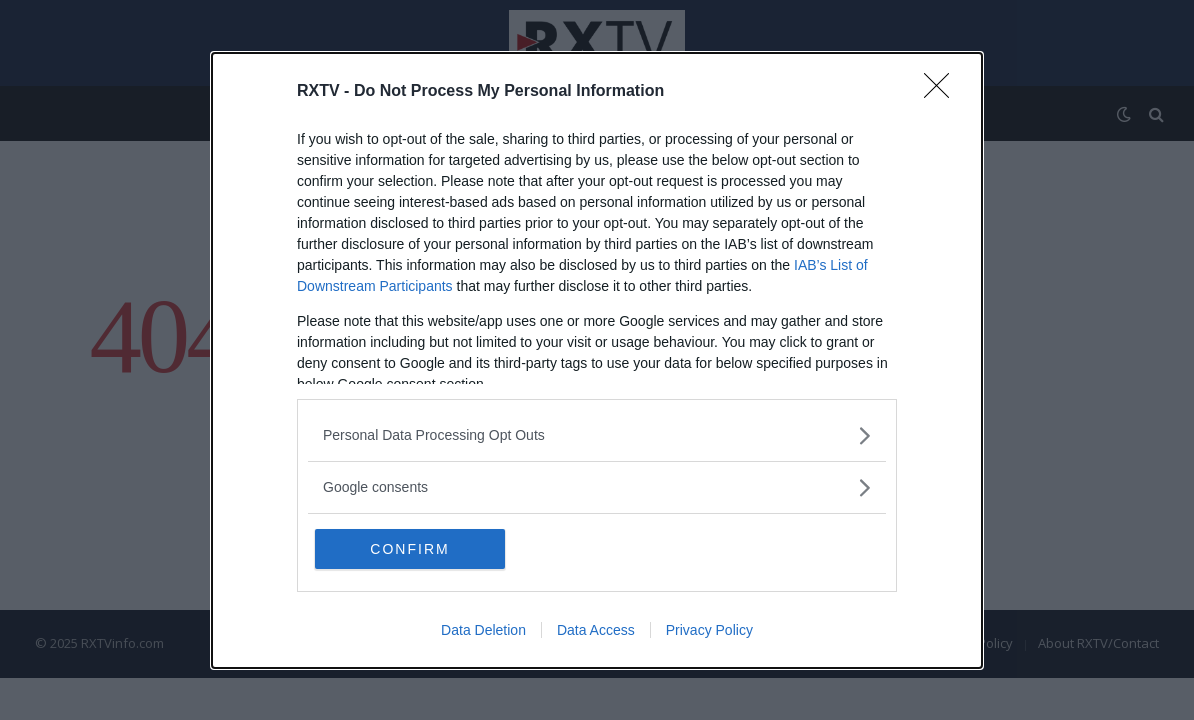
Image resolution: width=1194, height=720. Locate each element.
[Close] (943, 92)
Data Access (596, 630)
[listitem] (597, 435)
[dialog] (597, 360)
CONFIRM (409, 549)
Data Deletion (483, 630)
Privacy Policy (709, 630)
